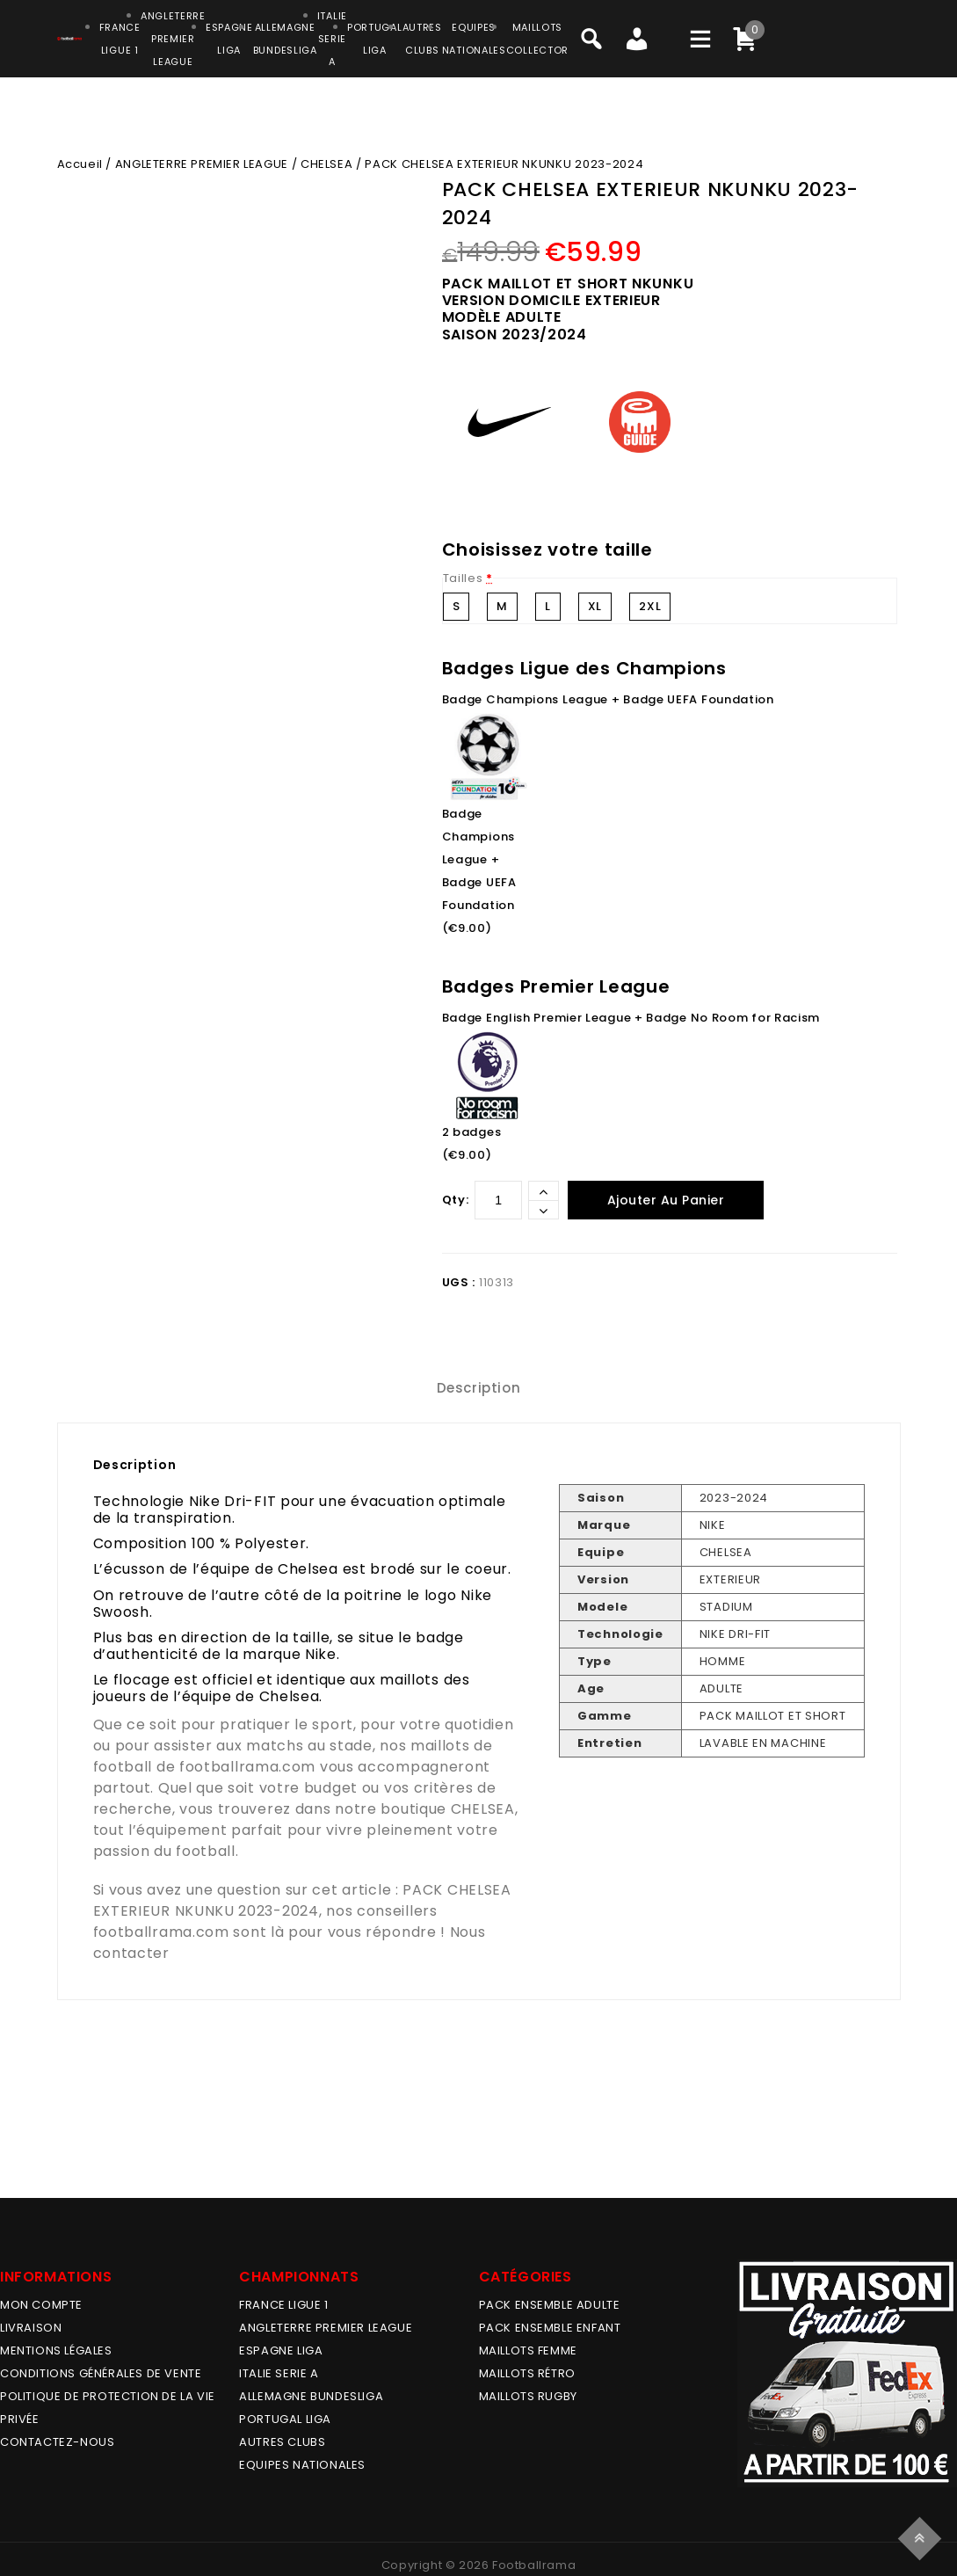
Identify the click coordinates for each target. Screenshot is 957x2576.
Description (479, 1388)
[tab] (479, 1388)
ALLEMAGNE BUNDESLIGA (311, 2396)
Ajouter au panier (666, 1200)
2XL (650, 606)
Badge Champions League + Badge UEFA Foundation (608, 699)
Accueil (80, 164)
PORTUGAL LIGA (285, 2419)
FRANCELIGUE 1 (120, 38)
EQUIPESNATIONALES (474, 38)
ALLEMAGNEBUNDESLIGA (285, 38)
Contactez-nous (57, 2442)
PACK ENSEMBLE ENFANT (550, 2327)
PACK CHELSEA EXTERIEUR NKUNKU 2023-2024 (302, 1900)
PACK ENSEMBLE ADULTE (549, 2304)
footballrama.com (247, 1767)
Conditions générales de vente (100, 2373)
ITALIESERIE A (332, 39)
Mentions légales (56, 2350)
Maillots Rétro (527, 2373)
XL (595, 606)
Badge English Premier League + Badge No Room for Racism (631, 1017)
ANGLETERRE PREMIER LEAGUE (173, 39)
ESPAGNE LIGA (281, 2350)
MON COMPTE (41, 2304)
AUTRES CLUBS (282, 2442)
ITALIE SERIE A (278, 2373)
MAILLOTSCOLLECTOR (537, 38)
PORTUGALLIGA (374, 38)
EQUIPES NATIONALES (302, 2464)
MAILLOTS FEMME (528, 2350)
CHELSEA (326, 164)
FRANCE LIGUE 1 (283, 2304)
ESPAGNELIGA (229, 38)
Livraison (31, 2327)
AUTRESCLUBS (422, 38)
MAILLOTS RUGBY (528, 2396)
